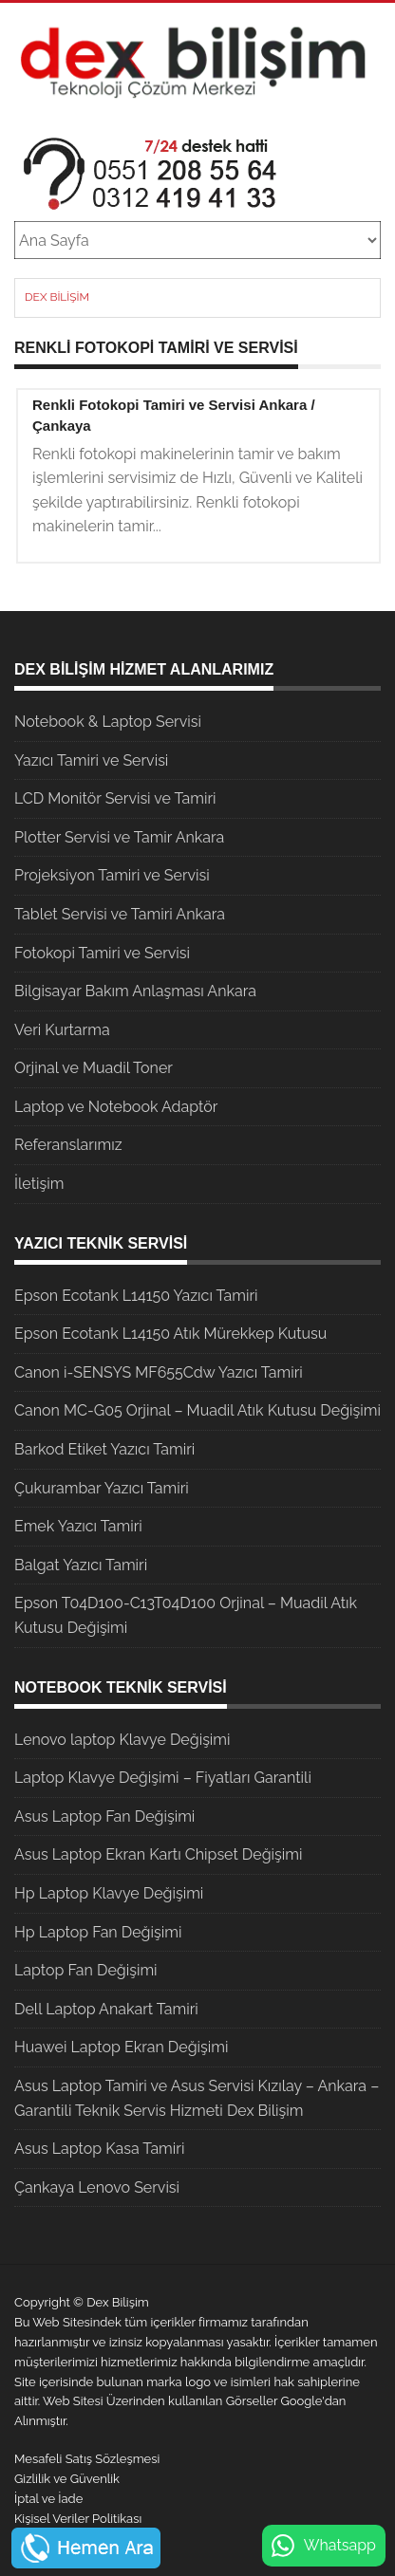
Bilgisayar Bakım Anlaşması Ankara (135, 991)
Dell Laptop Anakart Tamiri (106, 2009)
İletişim (39, 1184)
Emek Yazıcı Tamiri (78, 1526)
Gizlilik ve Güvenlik (67, 2479)
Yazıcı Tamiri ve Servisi (91, 760)
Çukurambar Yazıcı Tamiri (101, 1488)
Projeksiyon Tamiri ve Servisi (112, 875)
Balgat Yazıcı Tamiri (80, 1565)
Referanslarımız (68, 1145)
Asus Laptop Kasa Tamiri (99, 2149)
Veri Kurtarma (62, 1030)
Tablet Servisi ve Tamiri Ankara (119, 914)
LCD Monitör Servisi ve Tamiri (115, 798)
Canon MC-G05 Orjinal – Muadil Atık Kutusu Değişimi (197, 1410)
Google (302, 2401)
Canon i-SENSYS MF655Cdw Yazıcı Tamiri (158, 1372)
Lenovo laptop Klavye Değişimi (122, 1740)
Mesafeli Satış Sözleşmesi (87, 2459)
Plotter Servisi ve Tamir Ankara (119, 837)
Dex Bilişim (57, 297)
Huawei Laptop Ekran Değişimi (121, 2047)
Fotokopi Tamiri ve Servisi (102, 953)
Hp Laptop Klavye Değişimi (108, 1893)
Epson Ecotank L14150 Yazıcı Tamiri (136, 1296)
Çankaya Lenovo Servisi (96, 2187)
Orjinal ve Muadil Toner (93, 1068)
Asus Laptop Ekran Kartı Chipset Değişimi (158, 1854)
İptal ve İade (48, 2499)
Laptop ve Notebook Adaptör (115, 1107)
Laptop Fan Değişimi (86, 1970)
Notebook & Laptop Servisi (107, 722)
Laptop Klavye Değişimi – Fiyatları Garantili (162, 1778)
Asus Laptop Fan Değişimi (104, 1816)
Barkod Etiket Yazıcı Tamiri (104, 1449)
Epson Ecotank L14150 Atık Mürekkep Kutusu (170, 1334)
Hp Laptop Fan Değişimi (97, 1932)
